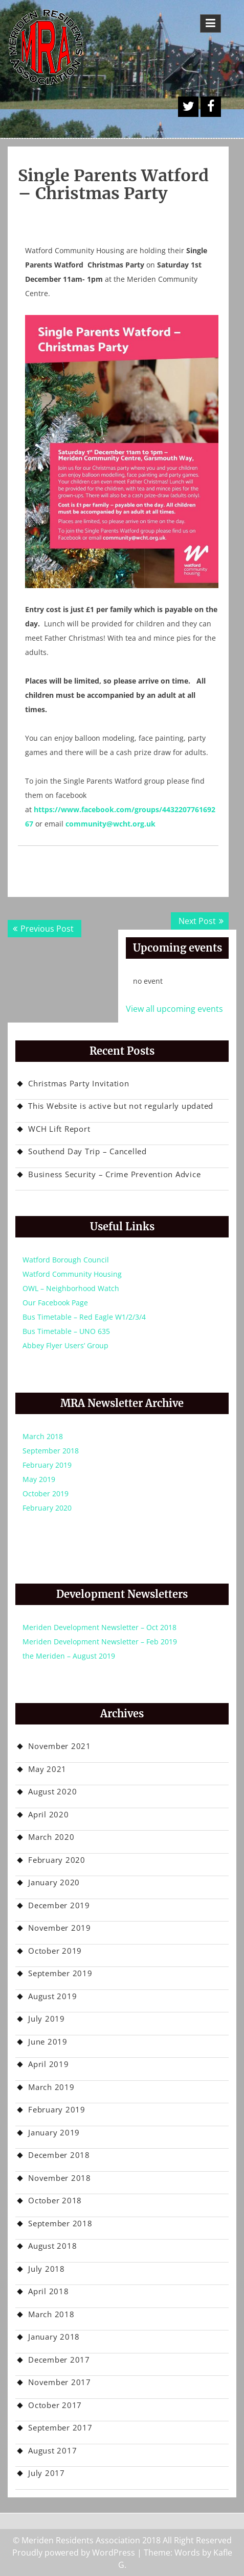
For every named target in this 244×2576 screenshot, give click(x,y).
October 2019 (46, 1493)
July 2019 (46, 2018)
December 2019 (59, 1905)
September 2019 (60, 1973)
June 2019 (48, 2041)
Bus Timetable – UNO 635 (66, 1331)
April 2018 (48, 2291)
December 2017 (59, 2359)
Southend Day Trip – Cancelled (87, 1151)
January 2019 (54, 2132)
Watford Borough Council (66, 1260)
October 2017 (55, 2405)
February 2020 (47, 1508)
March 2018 (43, 1436)
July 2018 (46, 2269)
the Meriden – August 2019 (69, 1656)
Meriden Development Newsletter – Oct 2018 (99, 1627)
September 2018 (51, 1450)
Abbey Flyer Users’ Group (65, 1345)
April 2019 (48, 2064)
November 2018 (59, 2178)
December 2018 (59, 2155)
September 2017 (60, 2427)
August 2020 (52, 1791)
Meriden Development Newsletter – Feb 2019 (100, 1641)
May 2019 (39, 1479)
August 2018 (52, 2246)
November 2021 (59, 1746)
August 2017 (52, 2450)
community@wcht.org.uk (110, 824)
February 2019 (47, 1465)
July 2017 (46, 2473)
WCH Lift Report (59, 1129)
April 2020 (48, 1814)
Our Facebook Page (55, 1302)
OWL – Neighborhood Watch (71, 1288)
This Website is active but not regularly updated (120, 1106)
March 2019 (51, 2087)
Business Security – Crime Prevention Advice (114, 1174)
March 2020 (51, 1837)
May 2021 (47, 1769)
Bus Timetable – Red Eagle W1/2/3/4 (84, 1317)
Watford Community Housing (72, 1274)
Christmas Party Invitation (78, 1083)
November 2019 (59, 1928)
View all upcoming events (174, 1008)
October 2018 (55, 2200)
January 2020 (54, 1882)
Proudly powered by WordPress (73, 2552)
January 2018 (54, 2336)
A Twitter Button (188, 106)
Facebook (211, 106)
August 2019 (52, 1996)
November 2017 (59, 2382)
